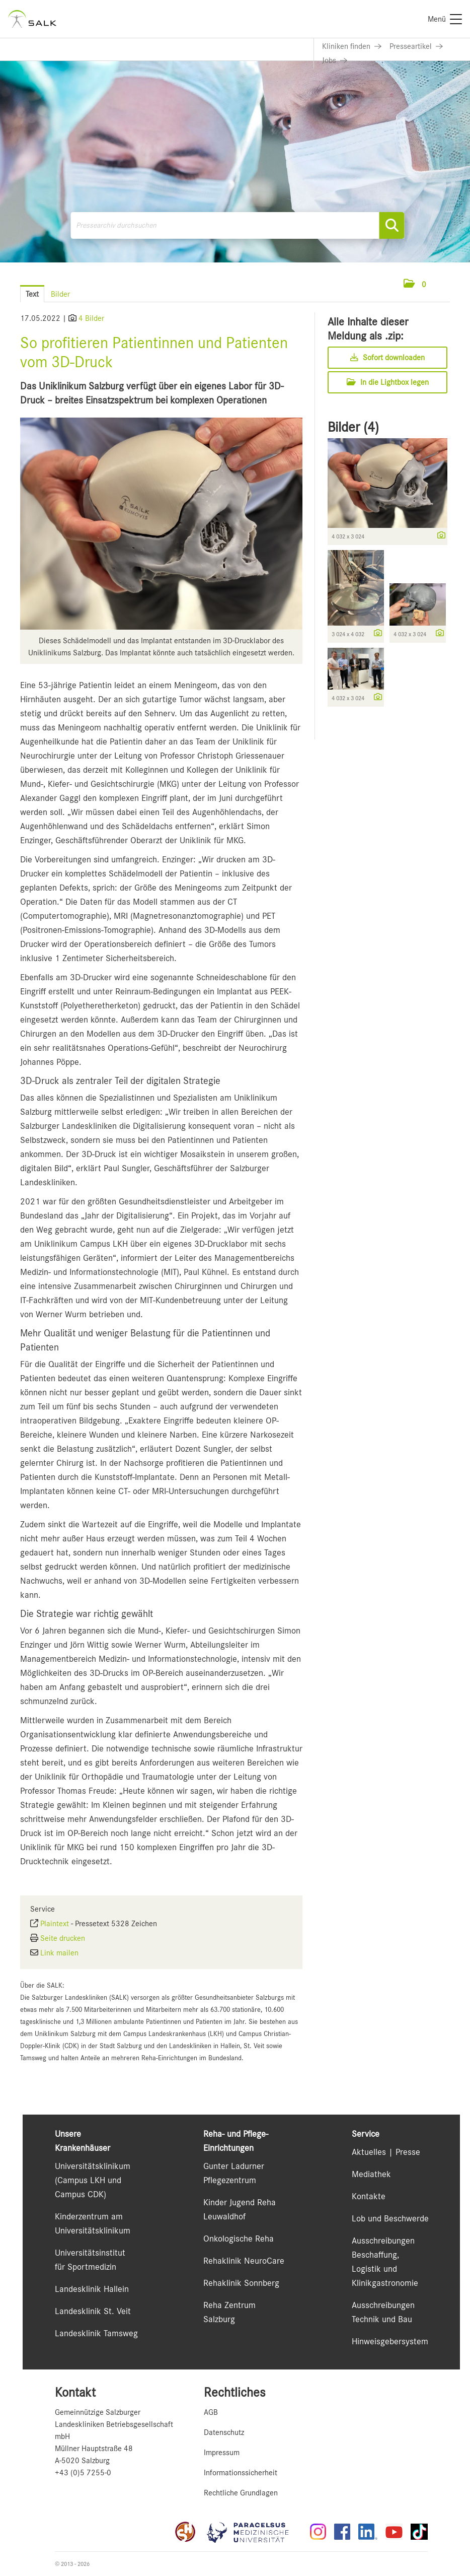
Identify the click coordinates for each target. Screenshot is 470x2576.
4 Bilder (91, 318)
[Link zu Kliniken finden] (351, 46)
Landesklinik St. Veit (93, 2311)
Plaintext (54, 1923)
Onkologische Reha (238, 2238)
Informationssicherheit (240, 2472)
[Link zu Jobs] (334, 60)
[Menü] (445, 19)
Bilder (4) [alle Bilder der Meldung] (353, 427)
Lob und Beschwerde (390, 2218)
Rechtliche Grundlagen (241, 2492)
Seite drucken (62, 1938)
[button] (415, 284)
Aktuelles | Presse (386, 2152)
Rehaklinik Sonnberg (241, 2283)
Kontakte (368, 2196)
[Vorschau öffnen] (161, 524)
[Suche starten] (392, 225)
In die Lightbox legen (388, 382)
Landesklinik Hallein (92, 2289)
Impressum (222, 2452)
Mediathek (371, 2174)
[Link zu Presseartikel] (416, 46)
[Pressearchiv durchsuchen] (238, 225)
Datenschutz (224, 2432)
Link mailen (59, 1952)
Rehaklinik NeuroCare (243, 2261)
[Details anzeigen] (438, 535)
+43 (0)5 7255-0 (83, 2472)
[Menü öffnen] (440, 284)
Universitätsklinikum (92, 2166)
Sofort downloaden (387, 357)
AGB (211, 2412)
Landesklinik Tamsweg (96, 2333)
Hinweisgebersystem (390, 2341)
